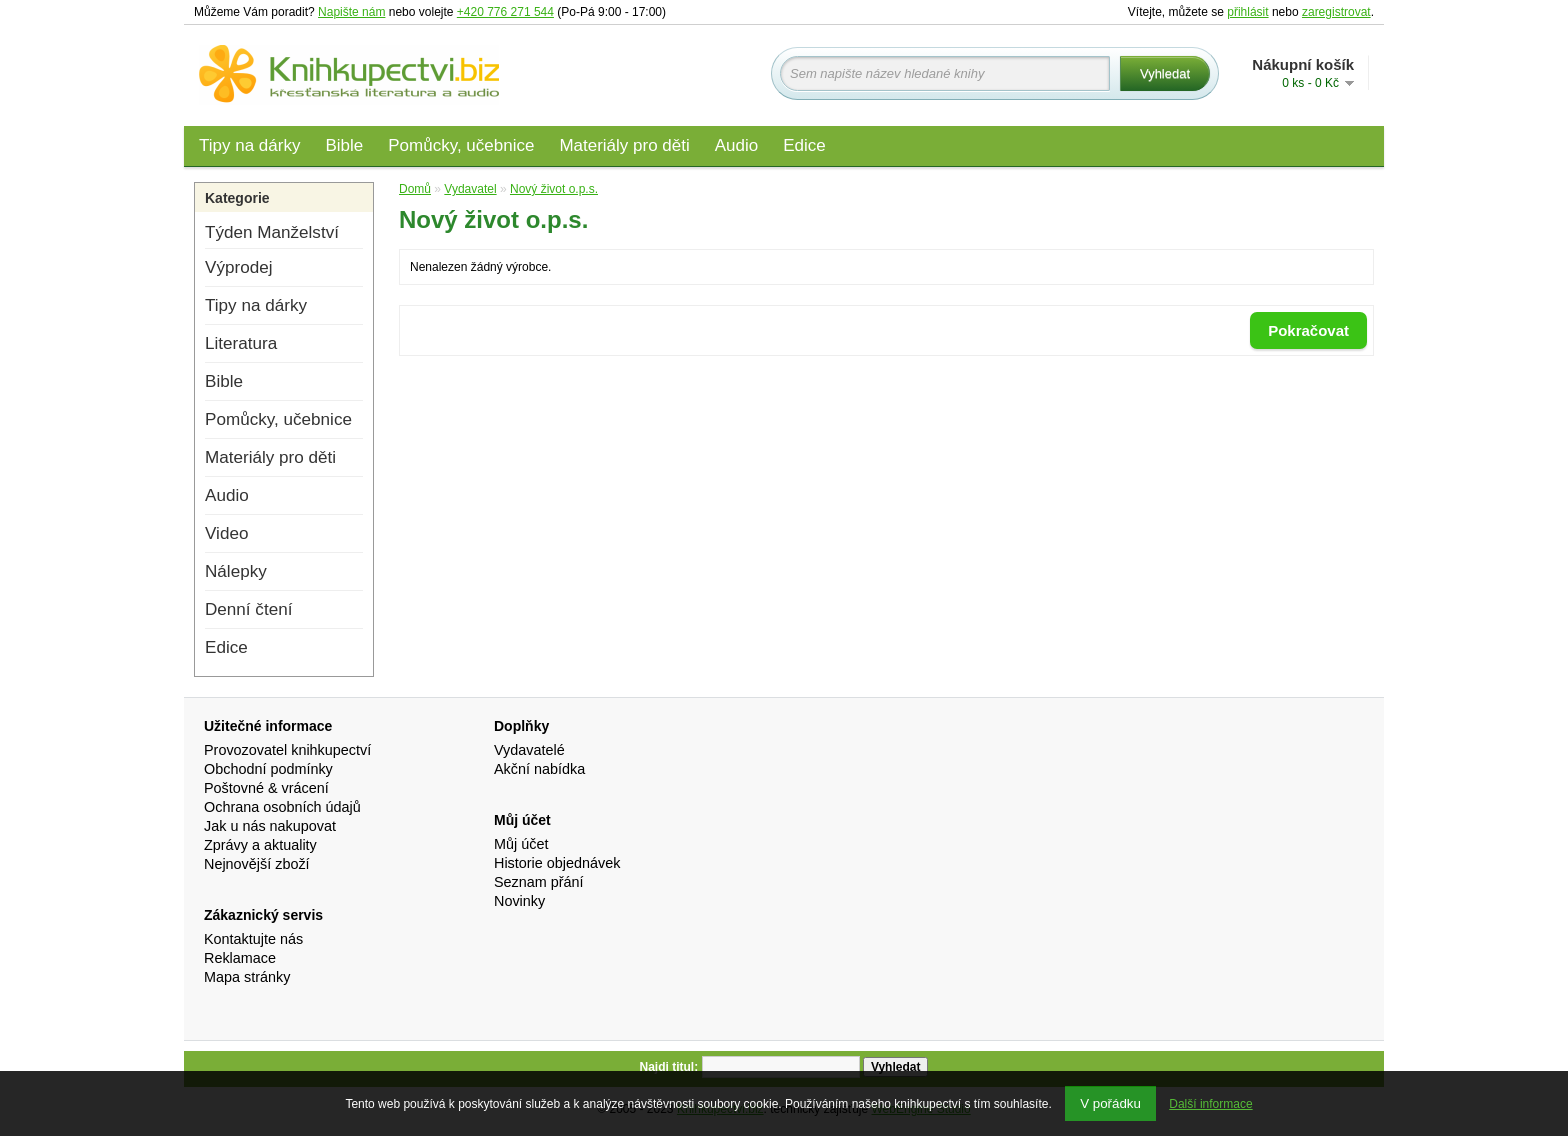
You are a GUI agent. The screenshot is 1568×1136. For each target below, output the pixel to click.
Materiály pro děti (624, 145)
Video (226, 533)
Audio (736, 145)
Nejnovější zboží (257, 864)
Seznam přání (539, 882)
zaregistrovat (1336, 12)
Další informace (1210, 1104)
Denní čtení (248, 609)
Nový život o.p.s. (554, 189)
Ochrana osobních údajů (282, 807)
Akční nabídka (539, 769)
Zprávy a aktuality (260, 845)
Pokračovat (1308, 330)
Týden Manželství (272, 232)
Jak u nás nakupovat (270, 826)
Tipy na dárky (249, 145)
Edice (804, 145)
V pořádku (1110, 1103)
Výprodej (238, 267)
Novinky (519, 901)
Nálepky (236, 571)
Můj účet (521, 844)
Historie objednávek (557, 863)
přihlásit (1247, 12)
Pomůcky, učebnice (461, 145)
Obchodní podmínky (268, 769)
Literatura (241, 343)
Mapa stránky (247, 977)
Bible (344, 145)
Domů (415, 189)
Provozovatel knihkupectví (287, 750)
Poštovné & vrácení (266, 788)
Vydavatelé (529, 750)
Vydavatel (470, 189)
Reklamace (240, 958)
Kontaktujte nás (253, 939)
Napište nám (351, 12)
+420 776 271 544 (505, 12)
